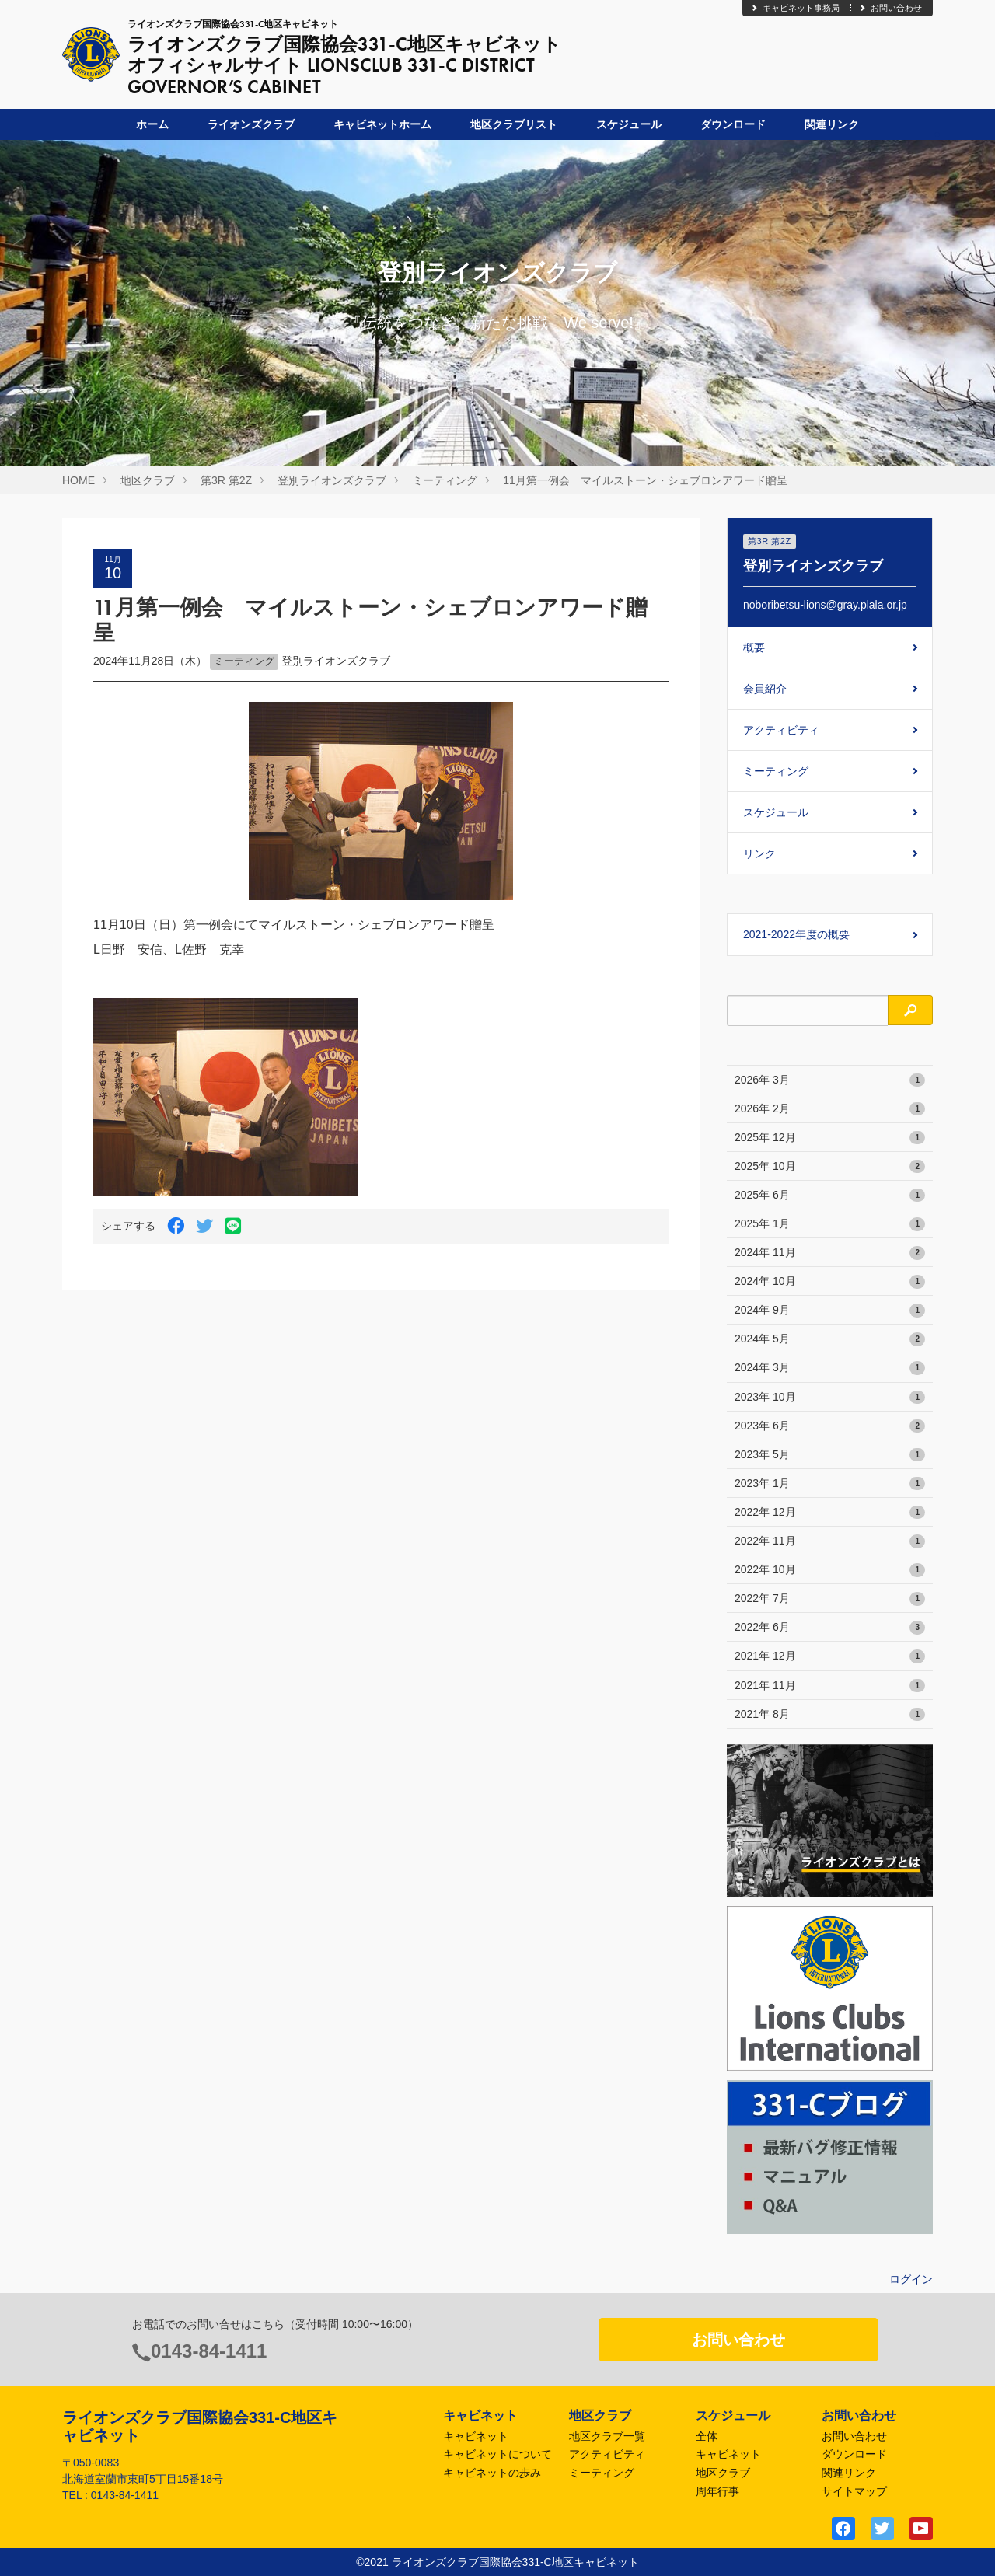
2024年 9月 (830, 1311)
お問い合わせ (890, 7)
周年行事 (717, 2491)
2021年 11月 (830, 1686)
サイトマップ (854, 2491)
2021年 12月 (830, 1656)
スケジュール (629, 124)
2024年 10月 (830, 1282)
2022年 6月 (830, 1628)
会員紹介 (765, 688)
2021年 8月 (830, 1715)
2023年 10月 (830, 1398)
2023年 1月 (830, 1484)
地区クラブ (147, 480)
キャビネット (475, 2436)
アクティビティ (781, 730)
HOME (78, 480)
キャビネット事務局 (795, 7)
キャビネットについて (497, 2454)
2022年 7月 (830, 1599)
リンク (759, 853)
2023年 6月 (830, 1426)
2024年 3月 (830, 1368)
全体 (706, 2436)
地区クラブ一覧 (607, 2436)
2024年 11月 (830, 1253)
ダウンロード (733, 124)
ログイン (911, 2279)
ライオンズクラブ (251, 124)
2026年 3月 (830, 1080)
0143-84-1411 (209, 2350)
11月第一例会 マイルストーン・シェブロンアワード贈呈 (645, 480)
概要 (754, 647)
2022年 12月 (830, 1513)
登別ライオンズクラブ (332, 480)
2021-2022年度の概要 (796, 934)
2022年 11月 (830, 1541)
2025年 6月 (830, 1195)
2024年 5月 (830, 1339)
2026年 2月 (830, 1109)
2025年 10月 (830, 1167)
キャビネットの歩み (492, 2472)
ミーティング (444, 480)
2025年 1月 (830, 1224)
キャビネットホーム (382, 124)
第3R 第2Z (226, 480)
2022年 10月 (830, 1570)
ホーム (152, 124)
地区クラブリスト (513, 124)
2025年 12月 (830, 1138)
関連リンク (832, 124)
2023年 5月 (830, 1455)
